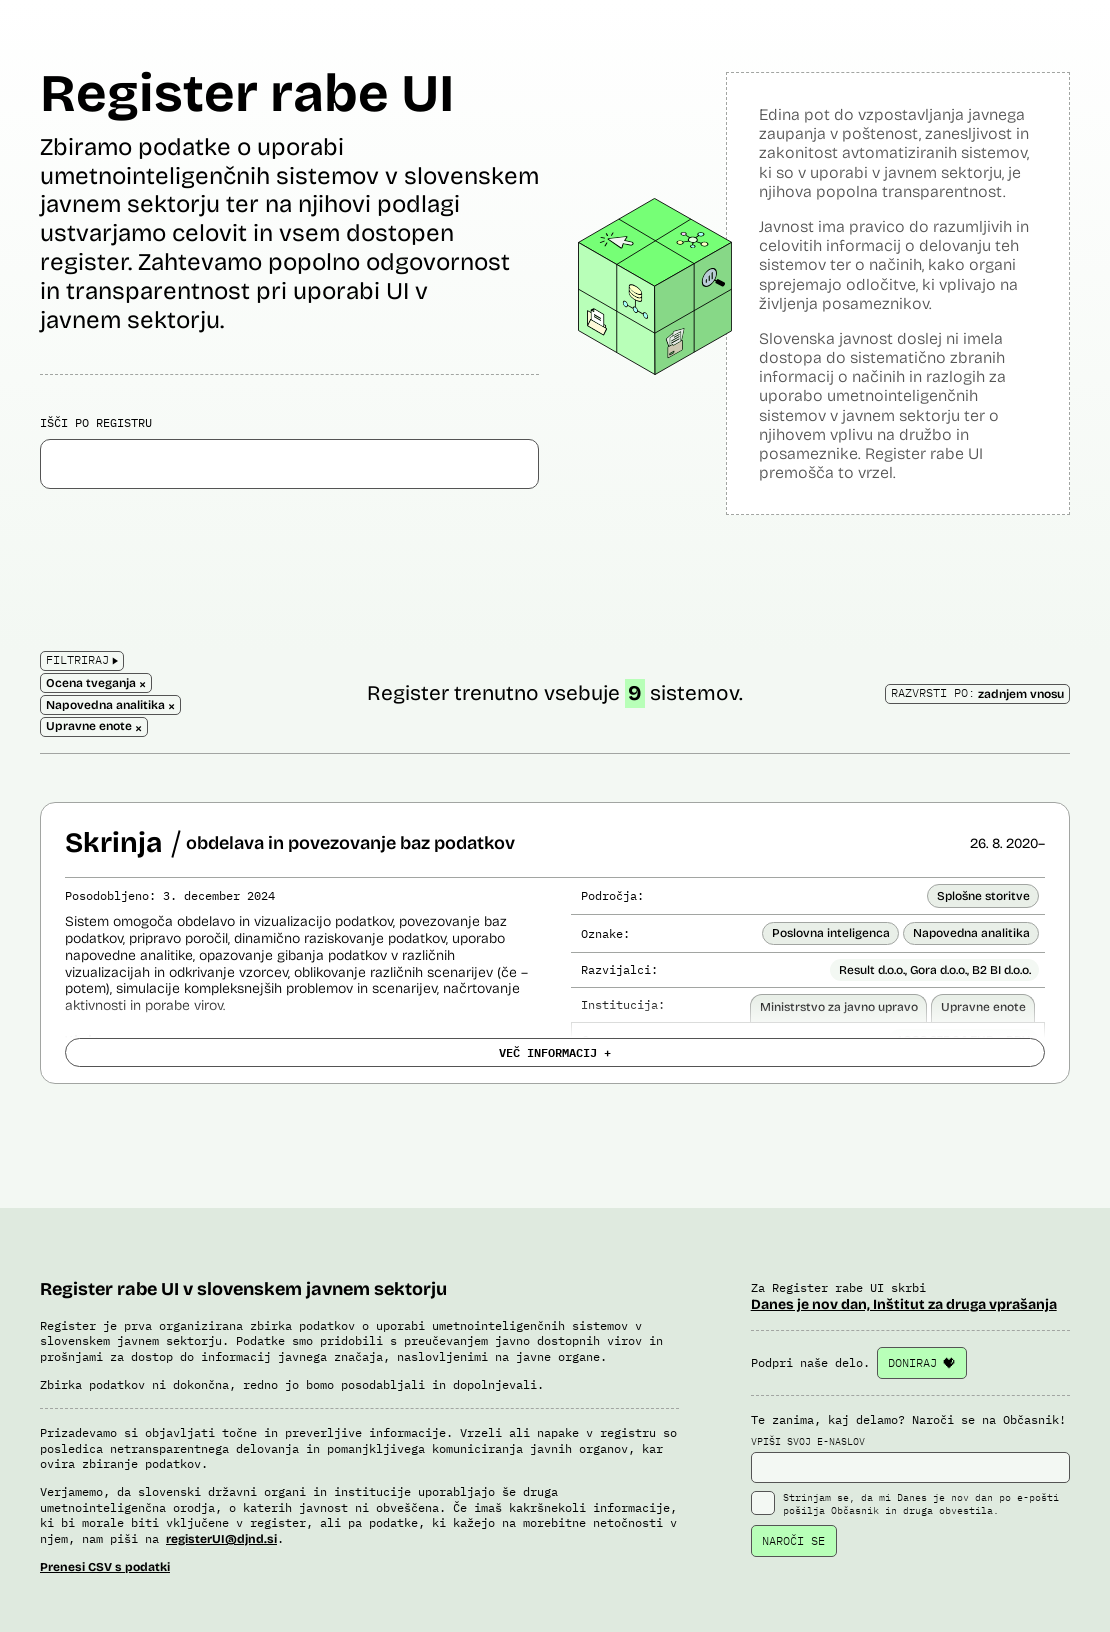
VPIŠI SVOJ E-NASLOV (910, 1459)
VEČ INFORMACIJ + (555, 1052)
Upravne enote (983, 1007)
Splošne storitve (983, 896)
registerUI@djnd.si (221, 1539)
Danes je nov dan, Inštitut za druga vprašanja (904, 1304)
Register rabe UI (247, 93)
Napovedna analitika (971, 933)
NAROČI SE (793, 1540)
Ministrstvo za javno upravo (839, 1007)
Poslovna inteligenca (831, 933)
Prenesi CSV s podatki (105, 1567)
